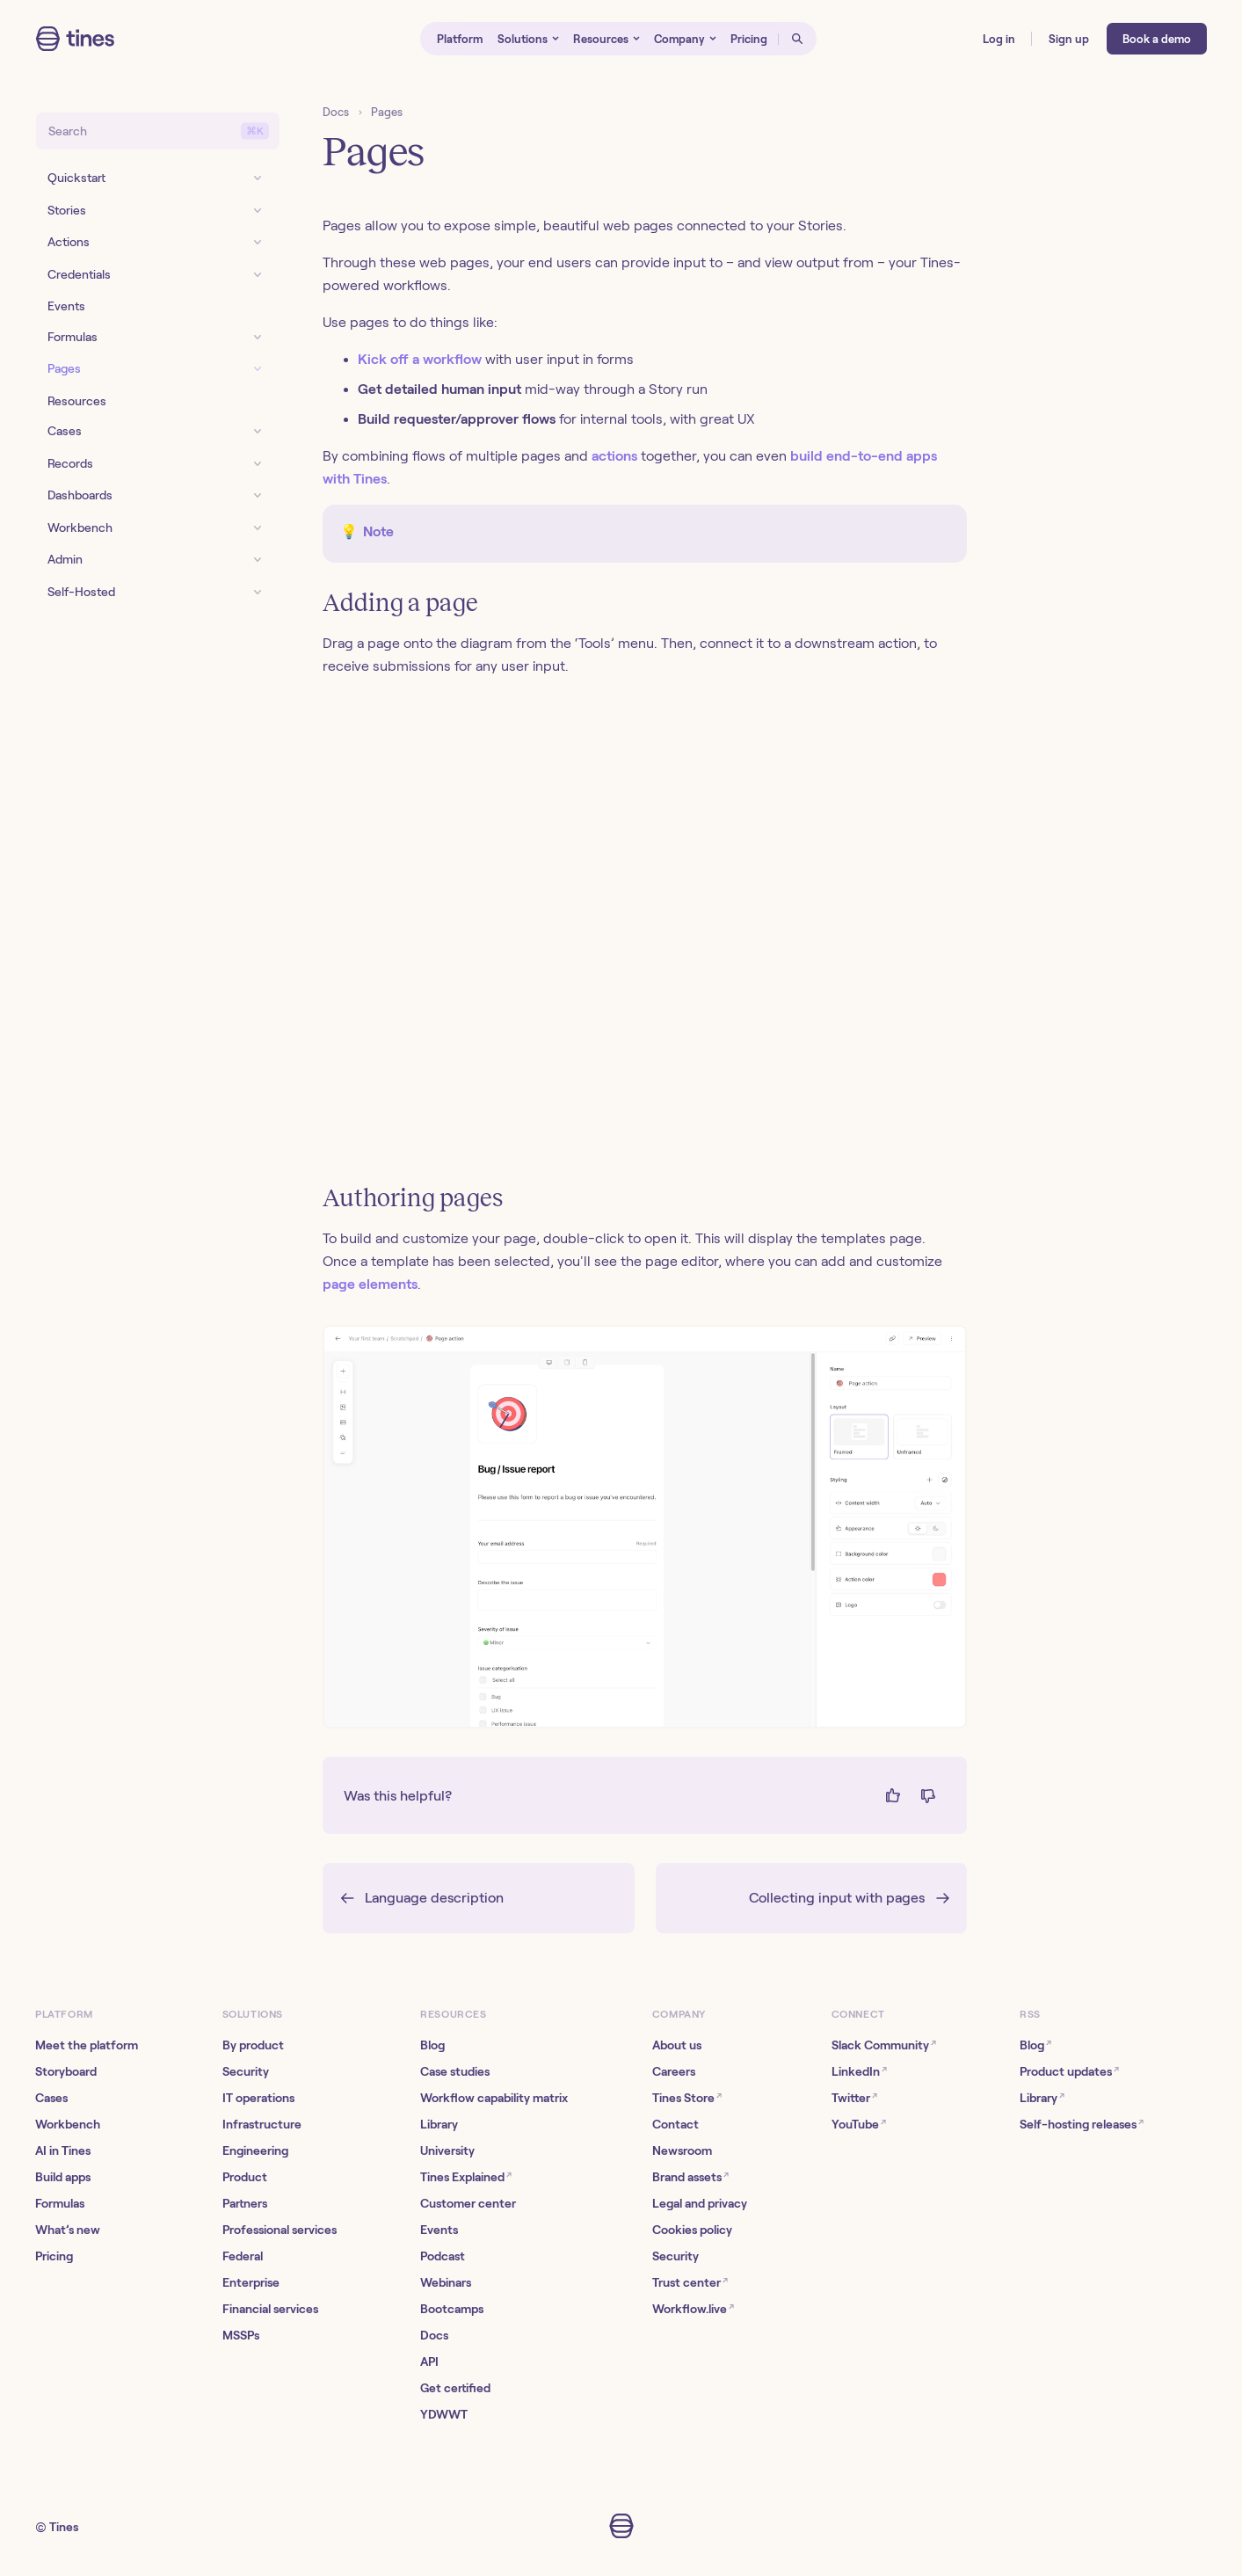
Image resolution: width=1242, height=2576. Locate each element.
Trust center (690, 2281)
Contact (675, 2124)
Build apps (63, 2177)
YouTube (859, 2123)
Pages (387, 112)
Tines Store (687, 2097)
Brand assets (690, 2176)
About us (676, 2045)
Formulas (59, 2203)
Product (244, 2177)
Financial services (270, 2309)
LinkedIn (859, 2070)
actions (614, 455)
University (447, 2150)
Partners (244, 2203)
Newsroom (682, 2150)
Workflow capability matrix (494, 2098)
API (429, 2361)
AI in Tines (63, 2150)
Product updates (1069, 2070)
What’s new (67, 2230)
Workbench (67, 2124)
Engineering (255, 2150)
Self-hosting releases (1082, 2123)
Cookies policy (692, 2230)
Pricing (54, 2256)
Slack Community (884, 2044)
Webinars (445, 2282)
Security (245, 2071)
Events (439, 2230)
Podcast (442, 2256)
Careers (673, 2071)
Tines (63, 2527)
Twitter (854, 2097)
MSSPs (240, 2335)
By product (253, 2045)
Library (439, 2124)
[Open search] (797, 39)
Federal (242, 2256)
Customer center (468, 2203)
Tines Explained (466, 2176)
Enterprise (251, 2282)
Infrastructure (261, 2124)
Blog (432, 2045)
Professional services (279, 2230)
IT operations (258, 2098)
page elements (370, 1284)
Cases (51, 2098)
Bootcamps (451, 2309)
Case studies (455, 2071)
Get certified (455, 2388)
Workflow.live (693, 2308)
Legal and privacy (699, 2203)
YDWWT (444, 2414)
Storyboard (66, 2071)
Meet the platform (86, 2045)
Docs (336, 112)
